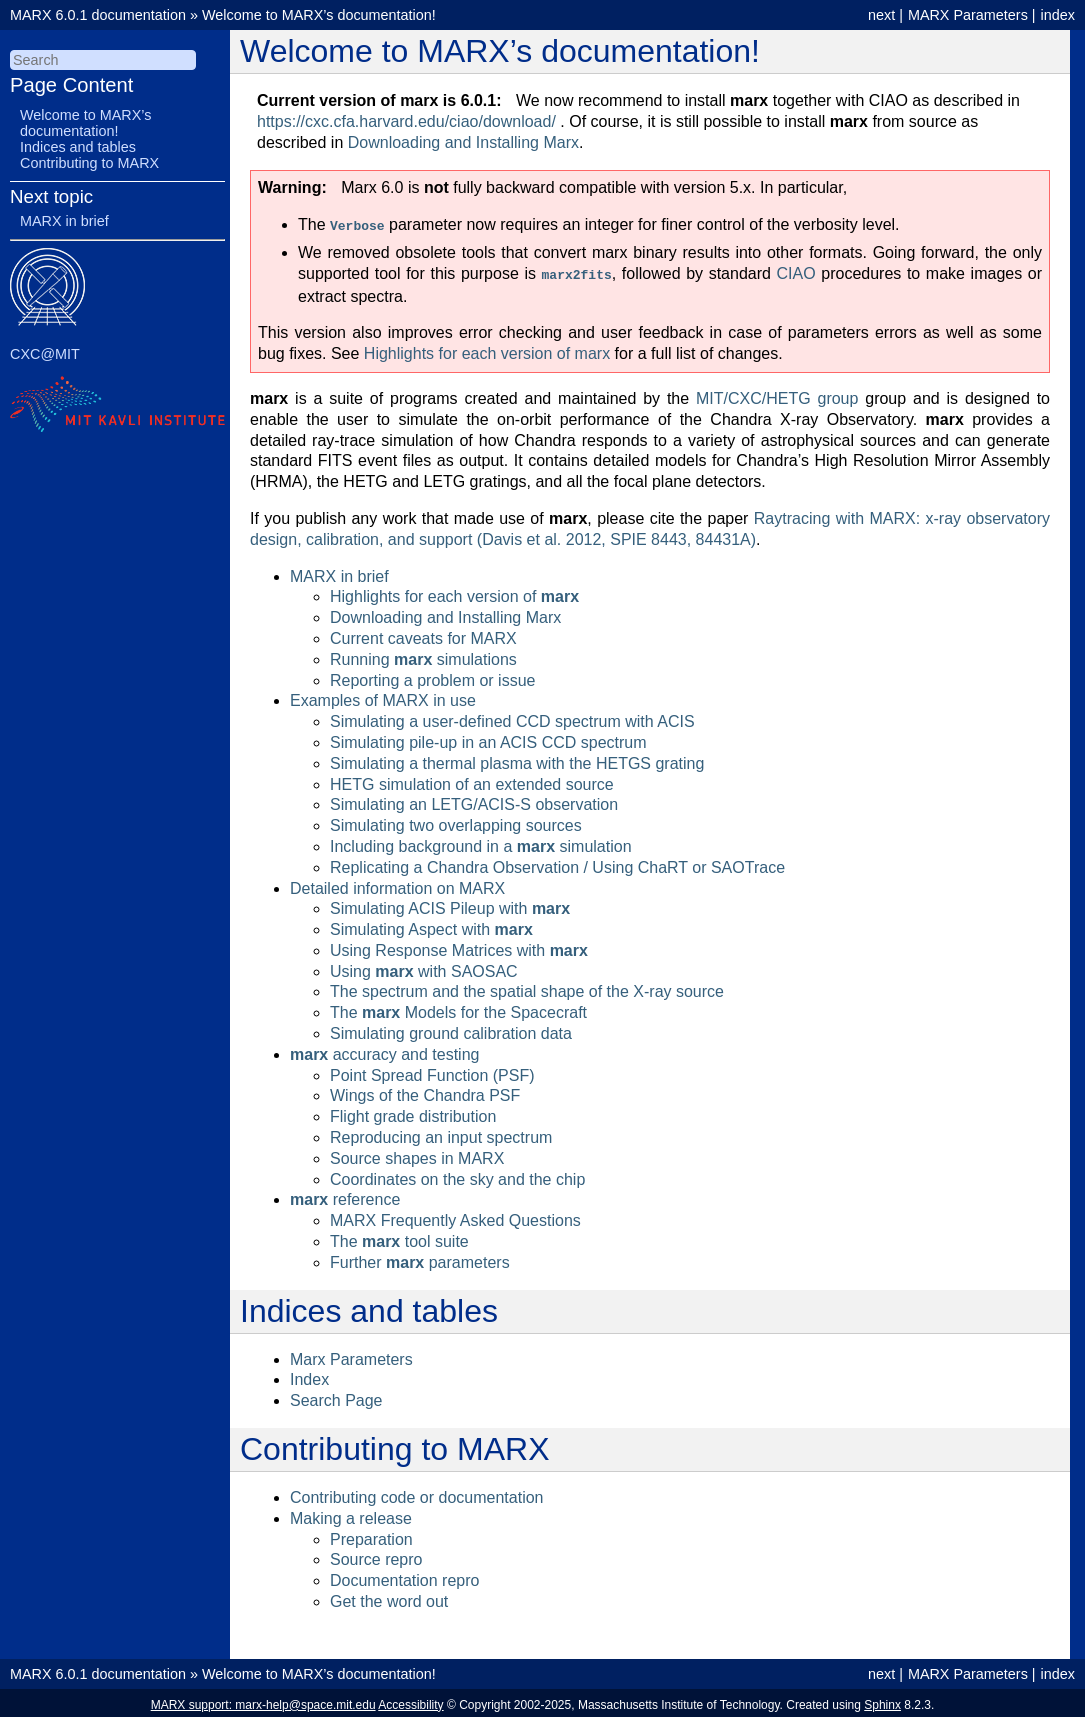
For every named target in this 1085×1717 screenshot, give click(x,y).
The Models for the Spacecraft (458, 1008)
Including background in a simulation (481, 842)
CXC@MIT (45, 354)
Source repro (376, 1555)
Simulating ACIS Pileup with (450, 904)
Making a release (351, 1514)
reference (345, 1195)
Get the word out (389, 1597)
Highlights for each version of (454, 592)
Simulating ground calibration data (451, 1029)
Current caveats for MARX (423, 634)
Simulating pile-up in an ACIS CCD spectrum (488, 738)
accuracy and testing (384, 1050)
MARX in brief (339, 572)
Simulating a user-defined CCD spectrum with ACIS (512, 717)
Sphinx (882, 1701)
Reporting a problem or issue (432, 676)
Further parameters (420, 1258)
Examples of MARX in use (383, 696)
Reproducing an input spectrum (441, 1133)
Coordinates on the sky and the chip (457, 1175)
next (881, 15)
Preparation (371, 1535)
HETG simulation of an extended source (472, 780)
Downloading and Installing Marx (445, 613)
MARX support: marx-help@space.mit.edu (263, 1701)
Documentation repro (404, 1576)
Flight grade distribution (413, 1112)
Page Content (71, 85)
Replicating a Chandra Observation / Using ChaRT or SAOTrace (557, 863)
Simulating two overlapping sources (456, 821)
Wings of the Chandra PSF (425, 1091)
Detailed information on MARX (397, 884)
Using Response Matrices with (459, 946)
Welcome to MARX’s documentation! (319, 15)
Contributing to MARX (89, 163)
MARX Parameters (968, 15)
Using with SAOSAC (424, 967)
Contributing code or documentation (417, 1493)
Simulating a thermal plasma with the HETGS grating (517, 759)
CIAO (796, 271)
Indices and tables (78, 147)
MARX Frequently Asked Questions (455, 1216)
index (1058, 15)
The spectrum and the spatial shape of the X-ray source (527, 987)
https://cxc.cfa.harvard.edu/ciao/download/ (406, 121)
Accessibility (410, 1701)
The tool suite (399, 1237)
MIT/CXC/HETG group (777, 394)
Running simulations (423, 655)
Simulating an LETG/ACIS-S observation (474, 800)
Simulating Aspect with (431, 925)
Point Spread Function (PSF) (432, 1071)
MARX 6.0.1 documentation (98, 15)
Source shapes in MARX (417, 1154)
